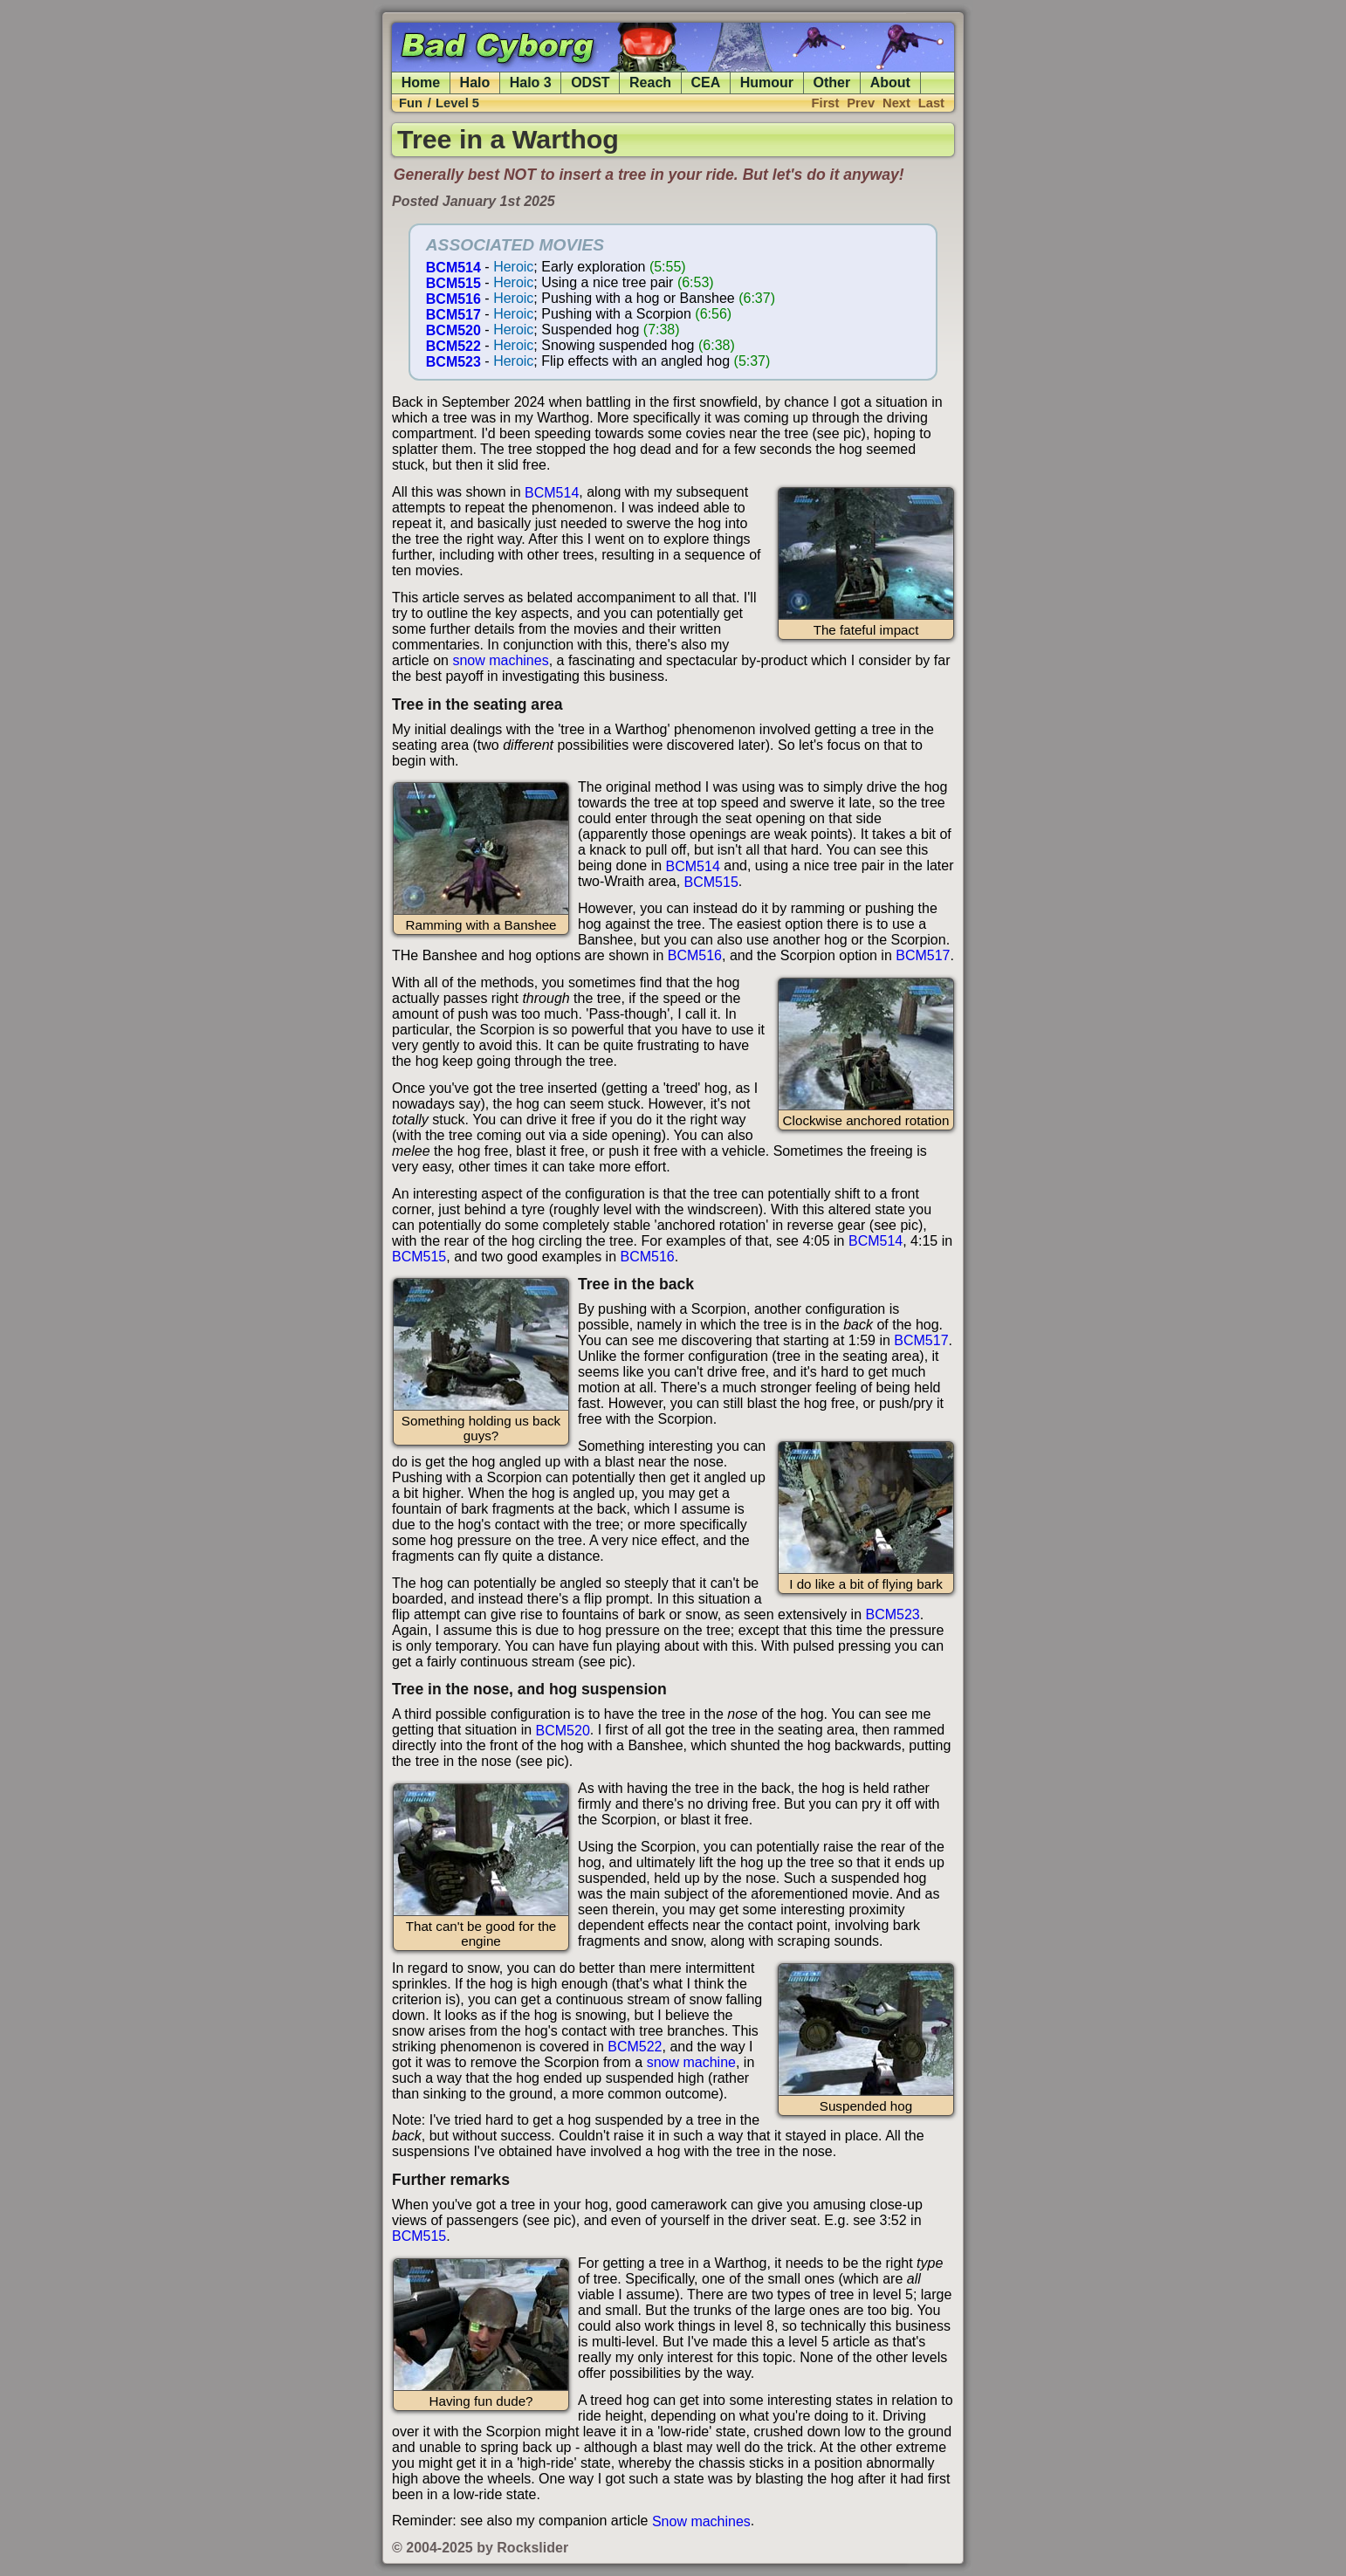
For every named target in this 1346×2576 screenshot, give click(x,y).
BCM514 (453, 266)
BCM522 (453, 345)
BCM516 (453, 298)
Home (421, 82)
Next (896, 103)
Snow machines (701, 2520)
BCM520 (453, 329)
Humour (766, 82)
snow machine (691, 2062)
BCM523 (453, 361)
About (890, 82)
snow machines (500, 660)
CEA (706, 82)
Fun (410, 103)
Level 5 (457, 103)
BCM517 (453, 313)
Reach (650, 82)
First (826, 103)
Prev (861, 103)
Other (832, 82)
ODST (590, 82)
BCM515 (453, 282)
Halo (475, 82)
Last (931, 103)
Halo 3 (531, 82)
